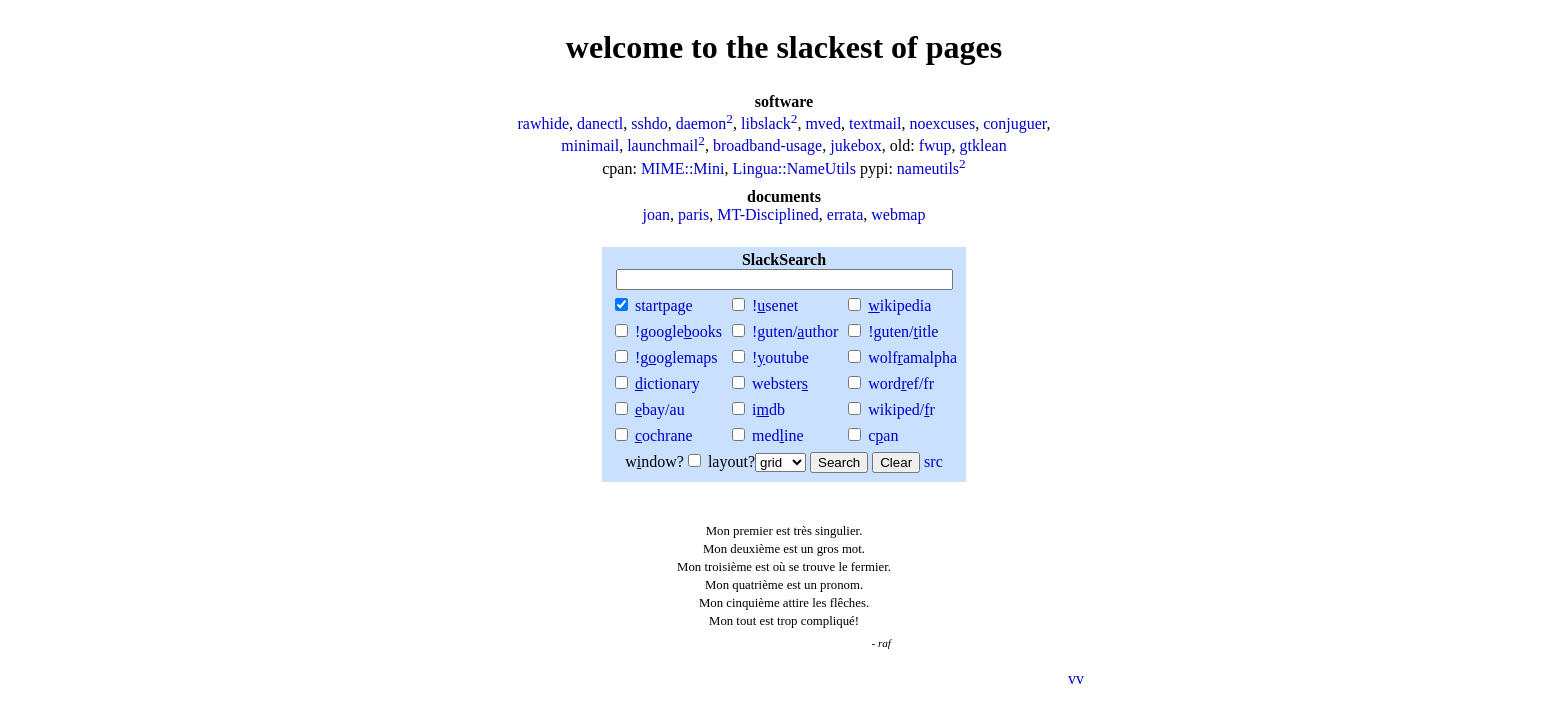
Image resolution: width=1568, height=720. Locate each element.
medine (778, 435)
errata (845, 214)
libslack (766, 123)
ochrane (664, 435)
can (883, 435)
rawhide (543, 123)
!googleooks (678, 331)
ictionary (667, 383)
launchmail (662, 146)
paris (693, 214)
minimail (590, 146)
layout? (757, 461)
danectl (600, 123)
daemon (701, 123)
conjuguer (1014, 123)
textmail (875, 123)
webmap (898, 214)
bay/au (660, 409)
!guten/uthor (795, 331)
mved (823, 123)
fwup (935, 146)
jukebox (856, 146)
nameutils (928, 168)
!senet (775, 305)
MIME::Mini (683, 168)
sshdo (649, 123)
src (933, 461)
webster (780, 383)
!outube (780, 357)
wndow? (663, 461)
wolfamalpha (912, 357)
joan (657, 214)
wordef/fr (901, 383)
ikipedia (899, 305)
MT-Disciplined (768, 214)
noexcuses (942, 123)
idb (768, 409)
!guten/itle (903, 331)
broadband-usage (767, 146)
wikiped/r (901, 409)
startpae (664, 305)
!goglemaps (676, 357)
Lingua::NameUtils (794, 168)
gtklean (983, 146)
